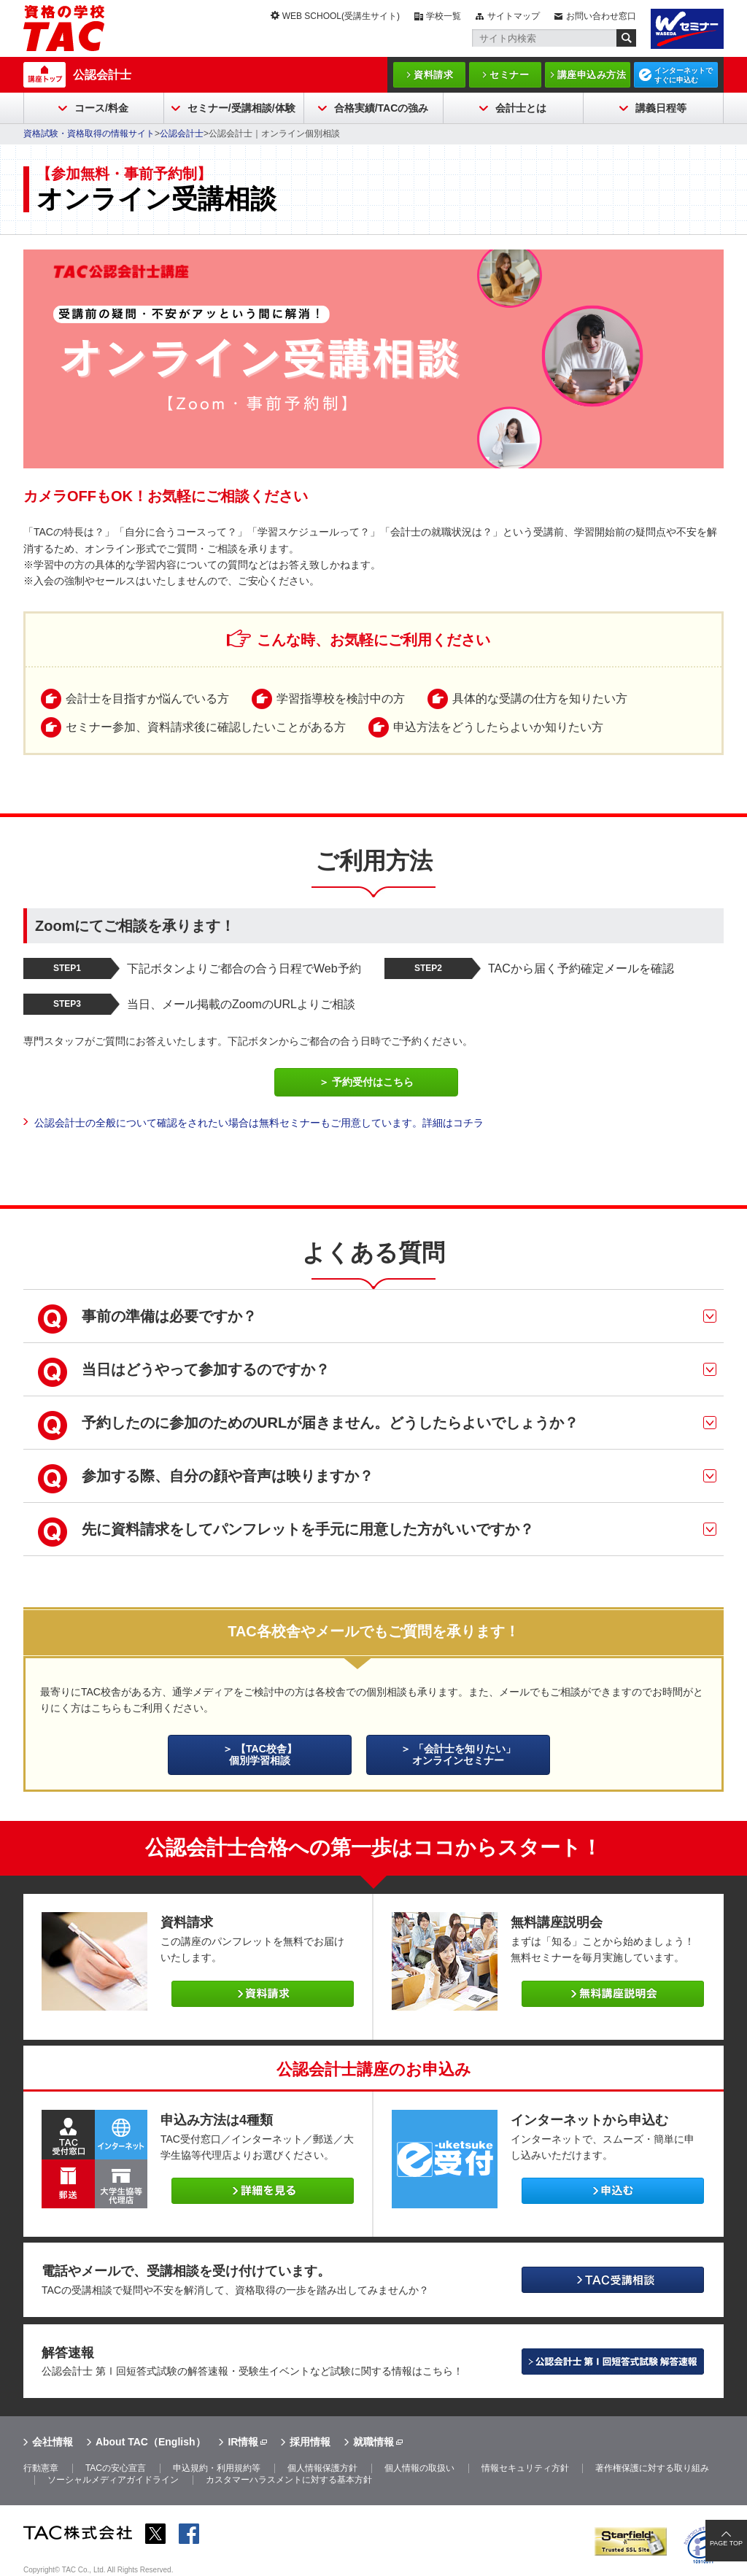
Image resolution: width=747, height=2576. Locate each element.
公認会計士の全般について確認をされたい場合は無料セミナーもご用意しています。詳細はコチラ (259, 1123)
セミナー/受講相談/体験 (241, 108)
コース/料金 (101, 108)
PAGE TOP (726, 2543)
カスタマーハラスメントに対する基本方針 (289, 2480)
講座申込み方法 (592, 74)
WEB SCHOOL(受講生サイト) (341, 16)
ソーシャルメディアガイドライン (113, 2480)
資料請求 (433, 74)
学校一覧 (443, 16)
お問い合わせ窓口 (601, 16)
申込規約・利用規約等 (216, 2468)
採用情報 (310, 2442)
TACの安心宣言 (115, 2468)
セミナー (509, 74)
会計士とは (520, 108)
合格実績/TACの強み (381, 108)
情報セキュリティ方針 (525, 2468)
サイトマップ (513, 16)
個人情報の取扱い (419, 2468)
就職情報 (373, 2442)
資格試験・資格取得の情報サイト (89, 133)
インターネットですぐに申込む (683, 75)
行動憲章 (40, 2468)
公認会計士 (102, 75)
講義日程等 (660, 108)
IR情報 (243, 2442)
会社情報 (52, 2442)
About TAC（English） (151, 2442)
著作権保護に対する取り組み (652, 2468)
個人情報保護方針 (322, 2468)
